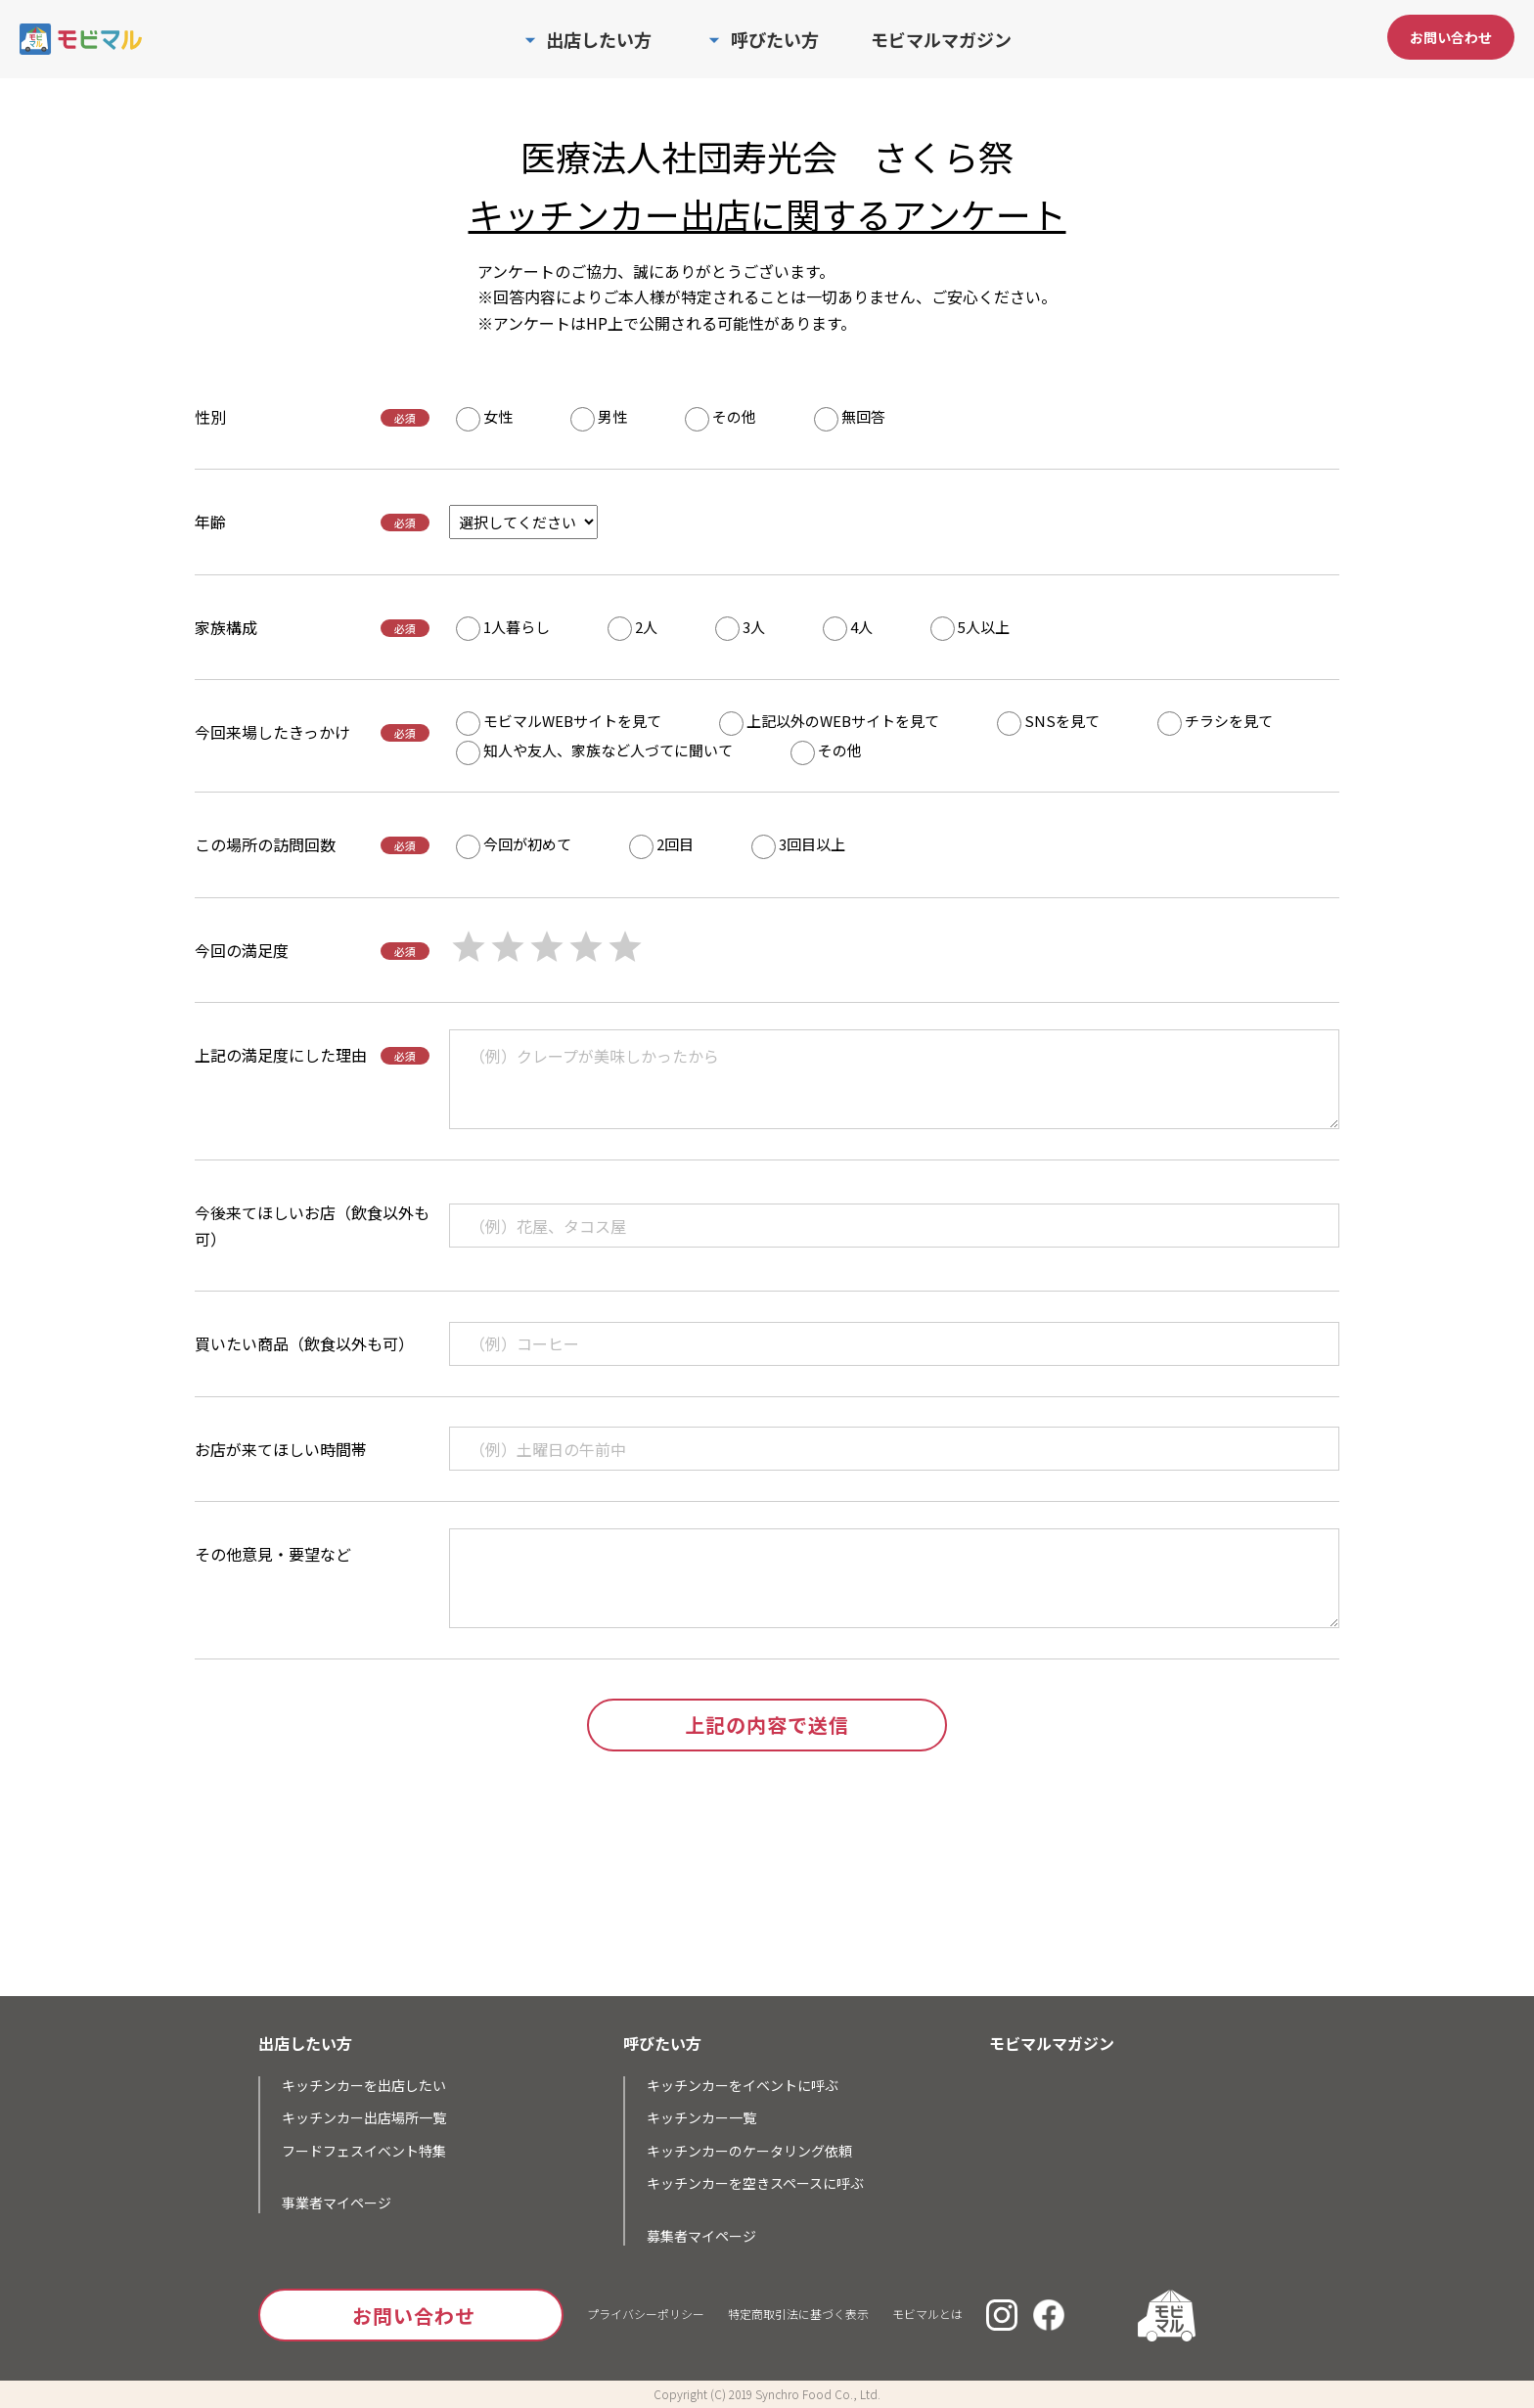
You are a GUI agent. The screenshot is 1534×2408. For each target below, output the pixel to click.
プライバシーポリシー (645, 2313)
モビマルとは (927, 2313)
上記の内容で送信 (767, 1724)
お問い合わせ (1451, 37)
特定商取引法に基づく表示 (798, 2313)
